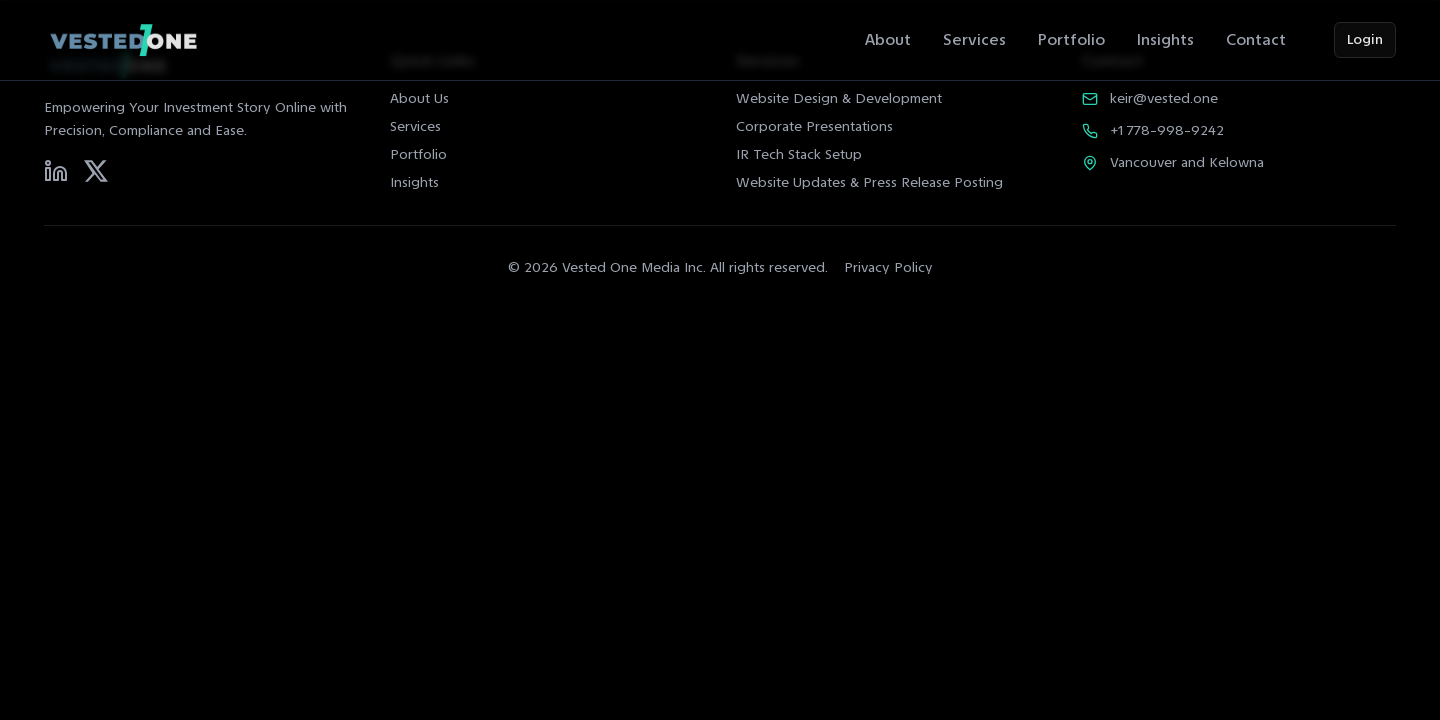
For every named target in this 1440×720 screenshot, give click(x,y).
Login (1365, 39)
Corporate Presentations (814, 126)
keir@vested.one (1164, 98)
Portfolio (1071, 39)
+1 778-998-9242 (1167, 130)
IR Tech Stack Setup (799, 154)
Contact (1256, 39)
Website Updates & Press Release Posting (869, 182)
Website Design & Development (839, 98)
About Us (419, 98)
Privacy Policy (888, 267)
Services (974, 39)
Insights (1165, 39)
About (888, 39)
